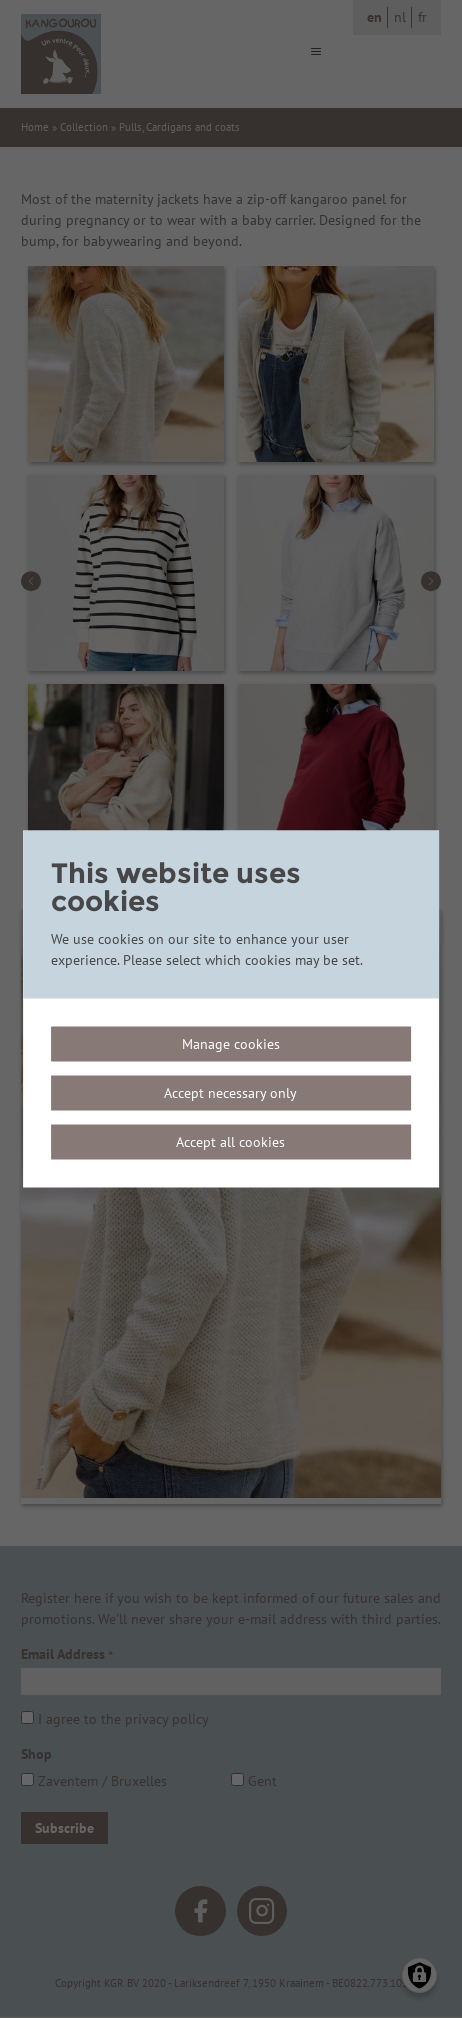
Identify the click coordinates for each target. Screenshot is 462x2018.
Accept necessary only (230, 1093)
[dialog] (231, 1009)
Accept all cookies (230, 1142)
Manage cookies (231, 1044)
